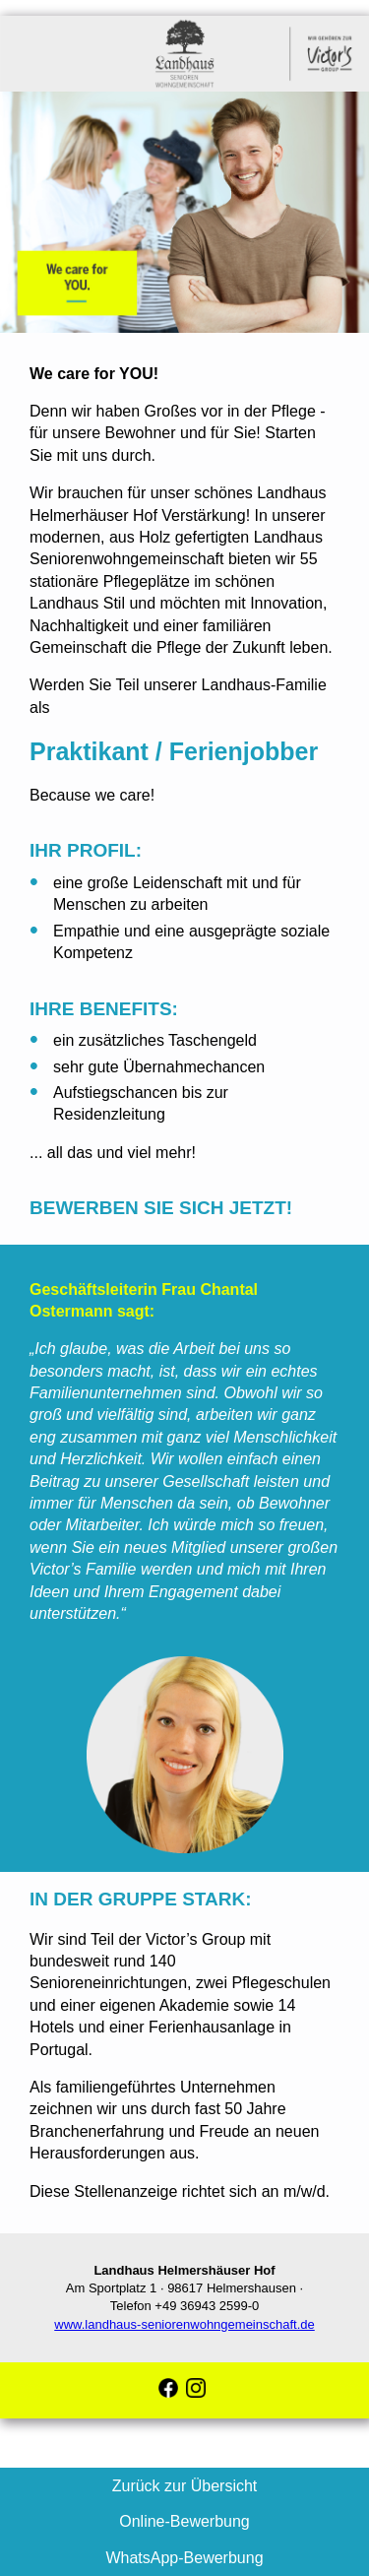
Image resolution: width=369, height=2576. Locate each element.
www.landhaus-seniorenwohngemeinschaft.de (184, 2324)
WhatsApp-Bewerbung (184, 2557)
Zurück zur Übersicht (185, 2486)
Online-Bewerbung (184, 2521)
